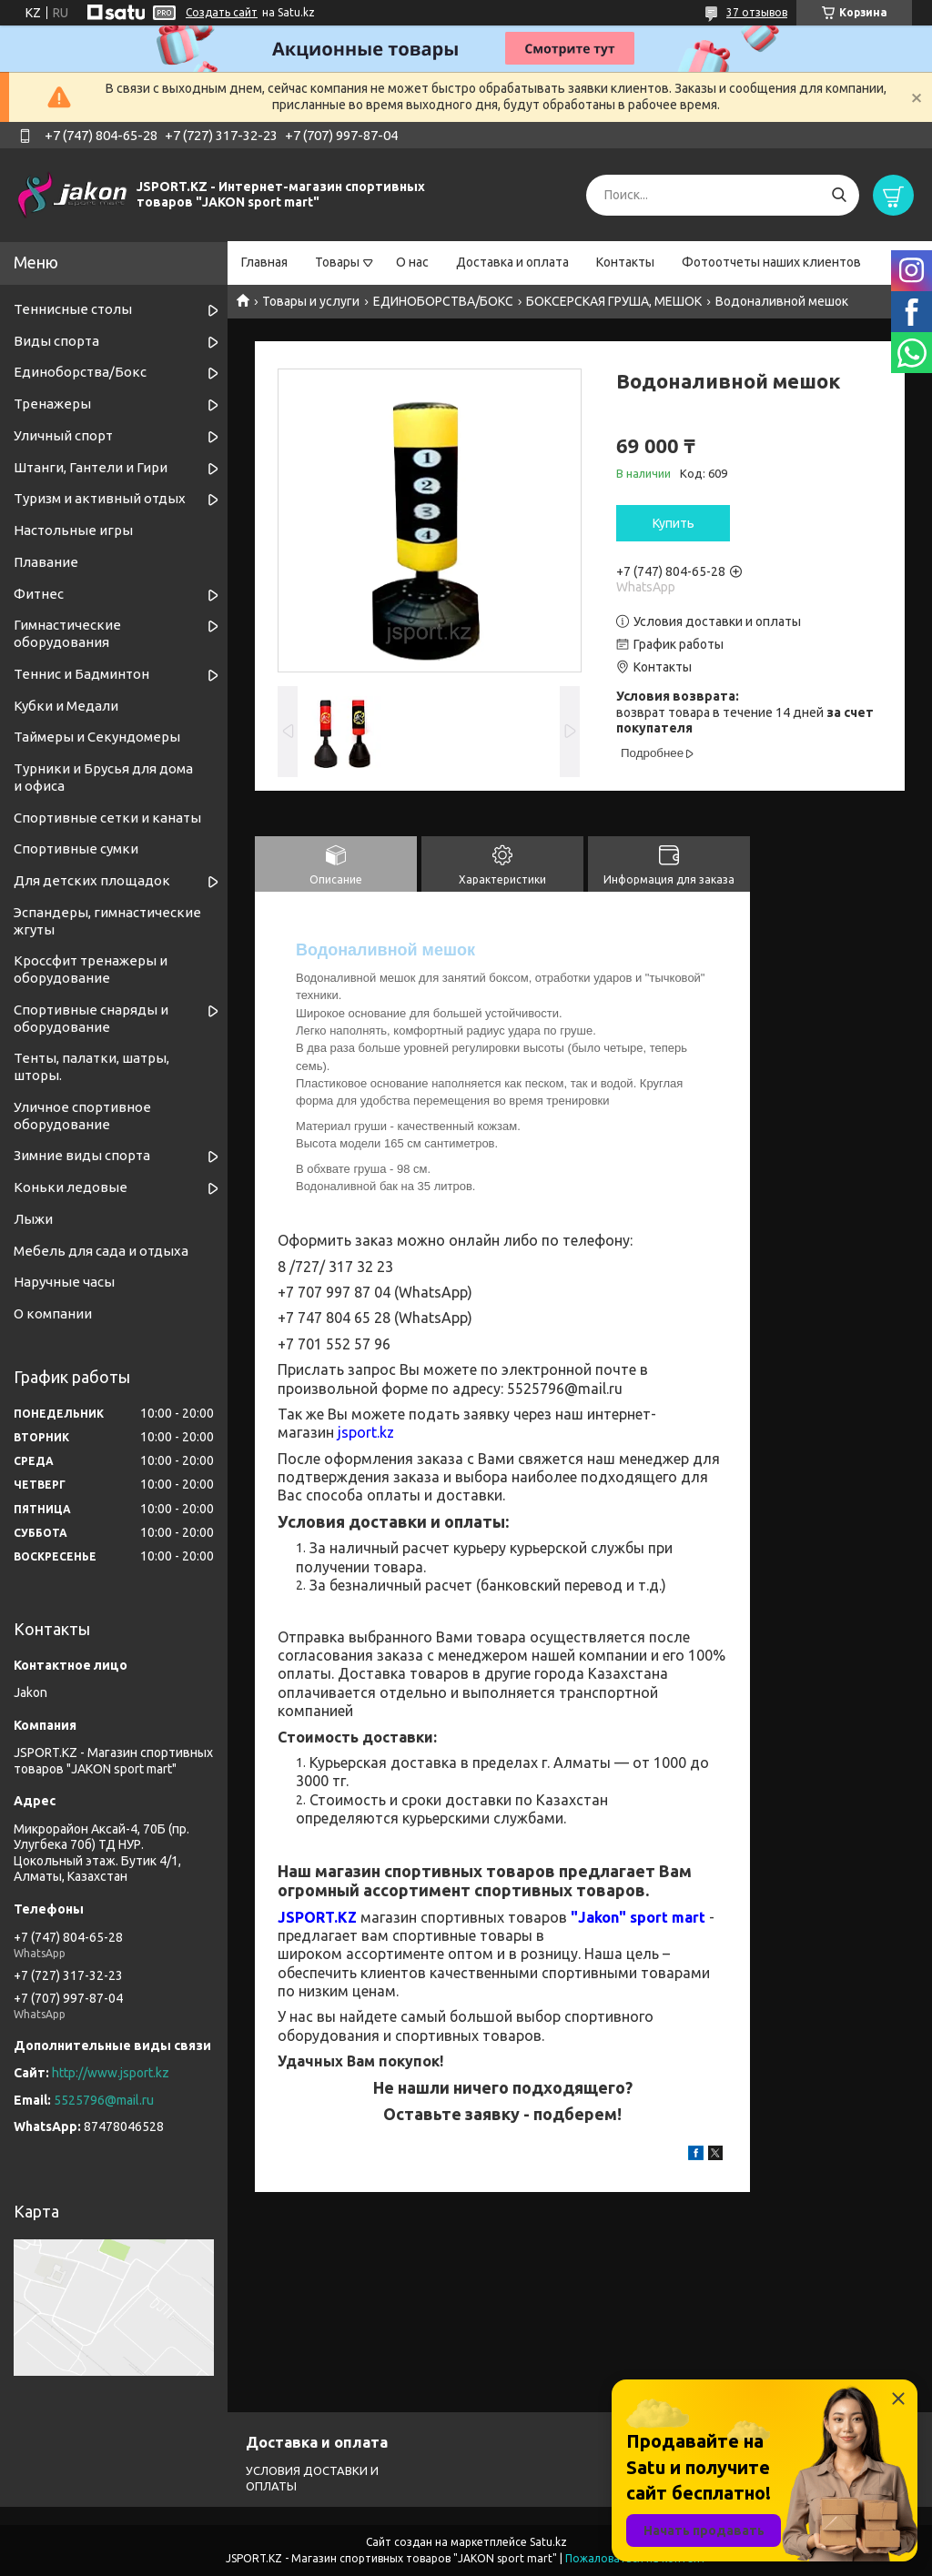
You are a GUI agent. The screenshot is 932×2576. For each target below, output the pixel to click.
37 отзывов (756, 12)
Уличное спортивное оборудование (82, 1115)
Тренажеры (52, 403)
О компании (53, 1313)
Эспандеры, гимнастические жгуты (107, 920)
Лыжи (33, 1219)
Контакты (625, 262)
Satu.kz (548, 2542)
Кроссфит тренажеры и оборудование (90, 969)
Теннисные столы (73, 309)
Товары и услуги (311, 301)
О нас (412, 262)
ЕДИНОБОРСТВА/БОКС (443, 301)
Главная (264, 262)
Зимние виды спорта (82, 1155)
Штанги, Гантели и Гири (90, 467)
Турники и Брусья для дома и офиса (103, 777)
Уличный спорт (63, 435)
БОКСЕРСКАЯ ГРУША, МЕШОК (614, 301)
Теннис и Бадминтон (81, 674)
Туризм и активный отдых (100, 498)
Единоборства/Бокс (80, 371)
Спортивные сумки (76, 848)
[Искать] (838, 195)
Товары (337, 262)
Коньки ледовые (70, 1187)
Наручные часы (64, 1281)
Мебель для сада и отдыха (101, 1250)
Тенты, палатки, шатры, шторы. (91, 1066)
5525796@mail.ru (104, 2100)
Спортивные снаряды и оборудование (91, 1018)
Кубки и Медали (66, 705)
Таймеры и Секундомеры (97, 736)
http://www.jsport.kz (110, 2073)
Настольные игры (73, 530)
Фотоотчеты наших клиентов (771, 262)
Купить (673, 523)
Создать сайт (222, 12)
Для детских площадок (92, 880)
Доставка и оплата (512, 262)
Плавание (46, 562)
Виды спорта (56, 341)
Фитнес (39, 593)
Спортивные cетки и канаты (107, 817)
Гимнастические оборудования (67, 633)
